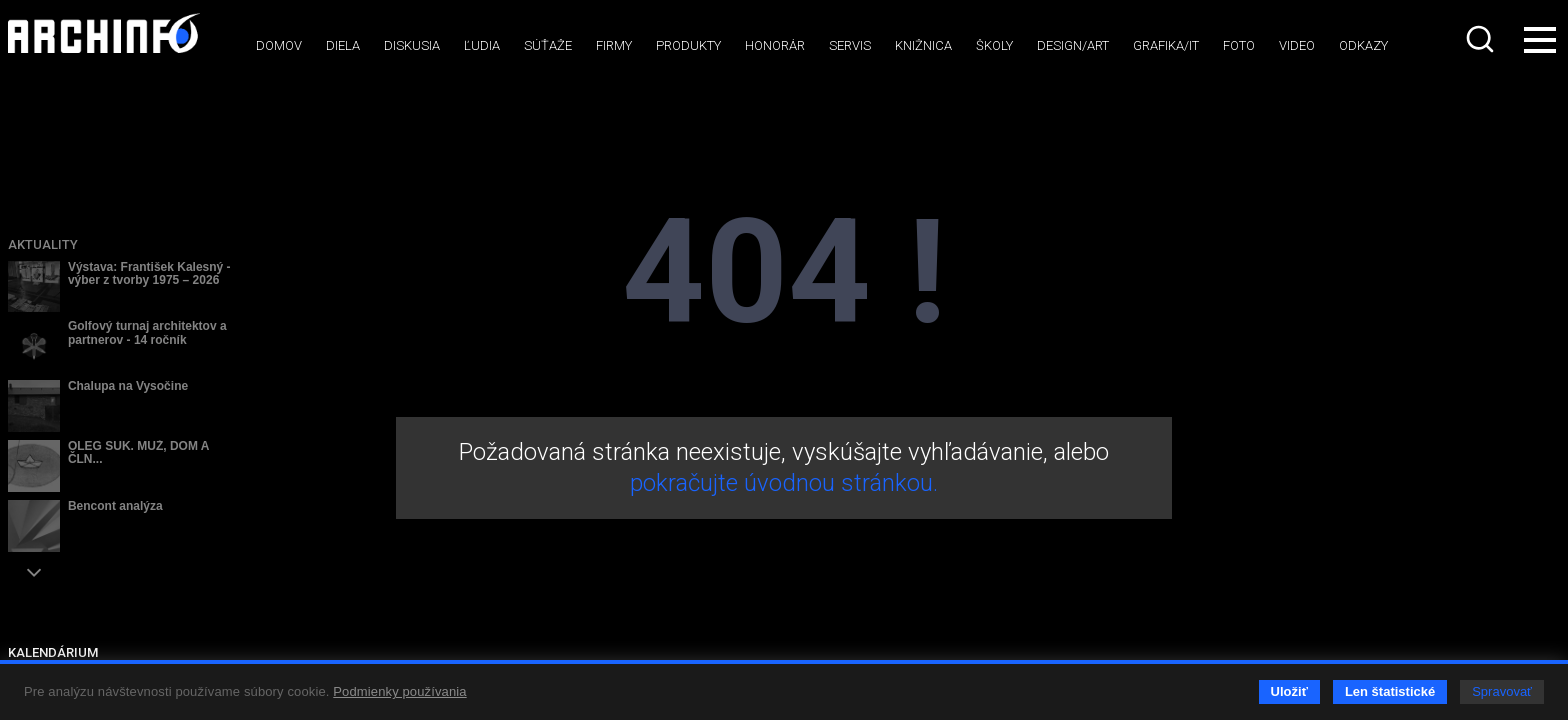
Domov (279, 45)
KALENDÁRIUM (53, 652)
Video (1297, 45)
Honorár (775, 45)
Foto (1239, 45)
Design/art (1073, 45)
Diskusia (412, 45)
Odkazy (1363, 45)
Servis (850, 45)
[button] (34, 572)
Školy (994, 45)
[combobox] (1482, 39)
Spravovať (1502, 691)
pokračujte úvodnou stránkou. (784, 483)
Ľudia (482, 45)
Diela (343, 45)
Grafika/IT (1166, 45)
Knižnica (923, 45)
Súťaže (548, 45)
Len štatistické (1390, 691)
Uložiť (1289, 691)
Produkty (688, 45)
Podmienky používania (399, 691)
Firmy (614, 45)
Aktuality (43, 244)
